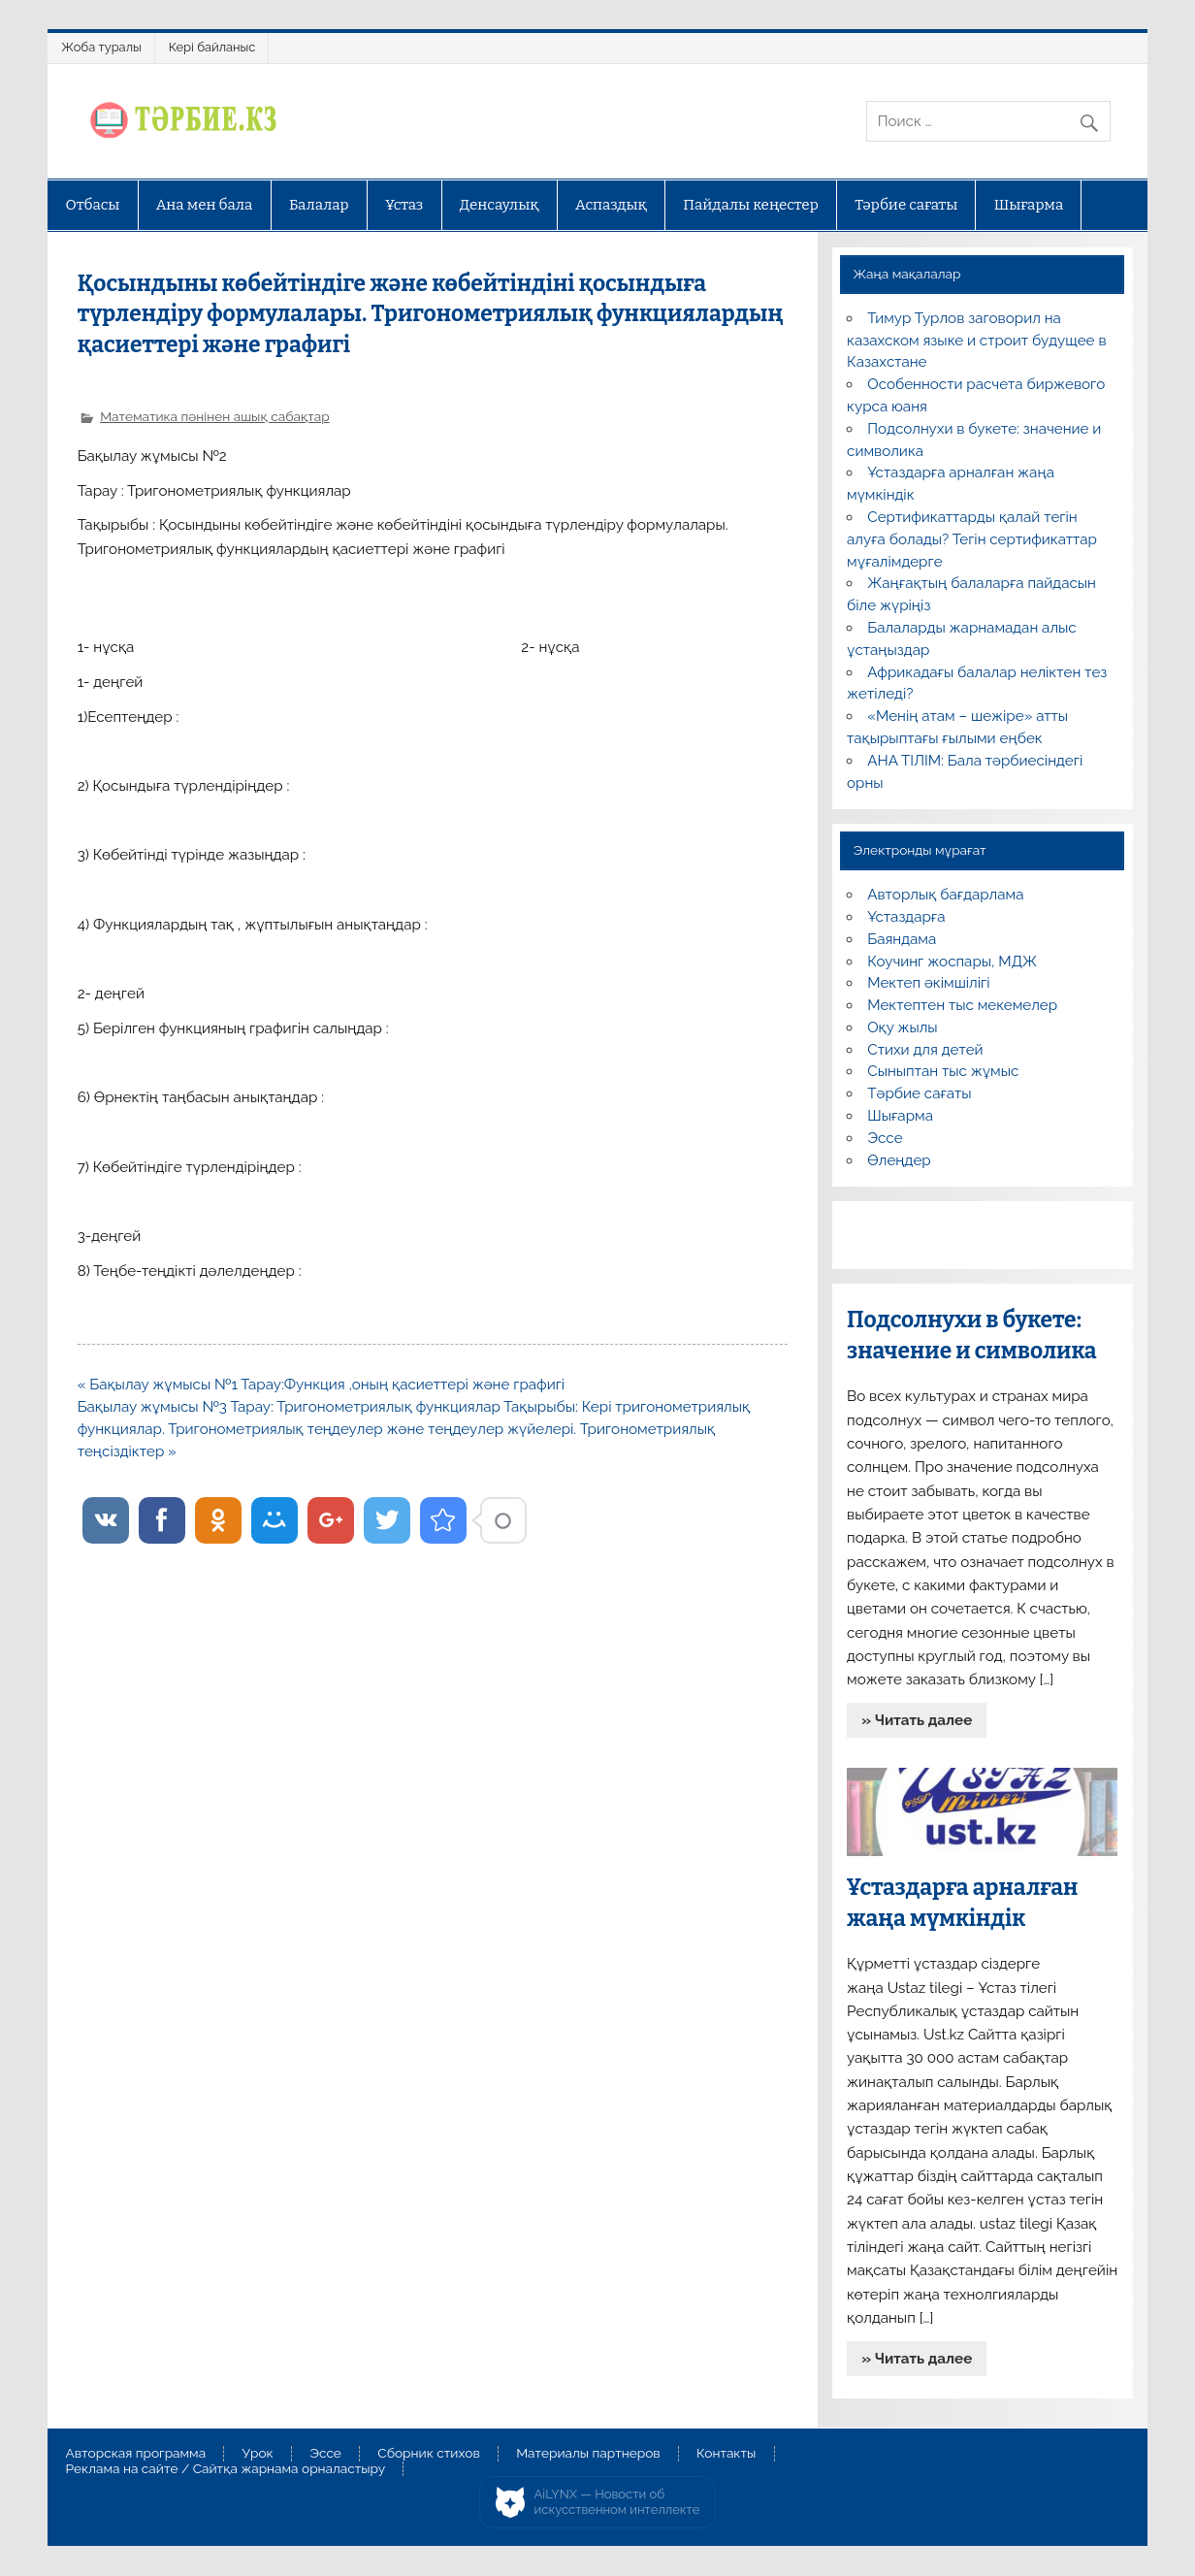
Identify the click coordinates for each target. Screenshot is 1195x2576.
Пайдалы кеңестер (750, 204)
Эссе (884, 1138)
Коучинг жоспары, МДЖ (952, 961)
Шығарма (1029, 204)
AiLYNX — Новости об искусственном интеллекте (617, 2502)
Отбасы (93, 204)
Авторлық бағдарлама (945, 894)
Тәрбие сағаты (906, 204)
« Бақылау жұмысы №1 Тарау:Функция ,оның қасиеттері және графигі (321, 1384)
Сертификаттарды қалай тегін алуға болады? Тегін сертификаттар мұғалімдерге (972, 539)
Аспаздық (611, 204)
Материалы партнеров (588, 2454)
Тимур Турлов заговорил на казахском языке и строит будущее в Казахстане (976, 341)
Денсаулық (499, 204)
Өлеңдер (898, 1160)
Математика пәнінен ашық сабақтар (214, 416)
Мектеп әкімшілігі (928, 983)
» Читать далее (916, 1720)
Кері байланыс (212, 47)
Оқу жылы (902, 1027)
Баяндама (901, 939)
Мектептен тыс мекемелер (962, 1005)
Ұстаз (404, 204)
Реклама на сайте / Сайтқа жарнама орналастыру (226, 2469)
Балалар (319, 204)
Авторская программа (136, 2454)
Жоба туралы (101, 47)
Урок (258, 2454)
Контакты (726, 2454)
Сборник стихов (428, 2454)
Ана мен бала (204, 204)
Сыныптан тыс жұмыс (942, 1071)
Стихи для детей (925, 1050)
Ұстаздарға (906, 917)
